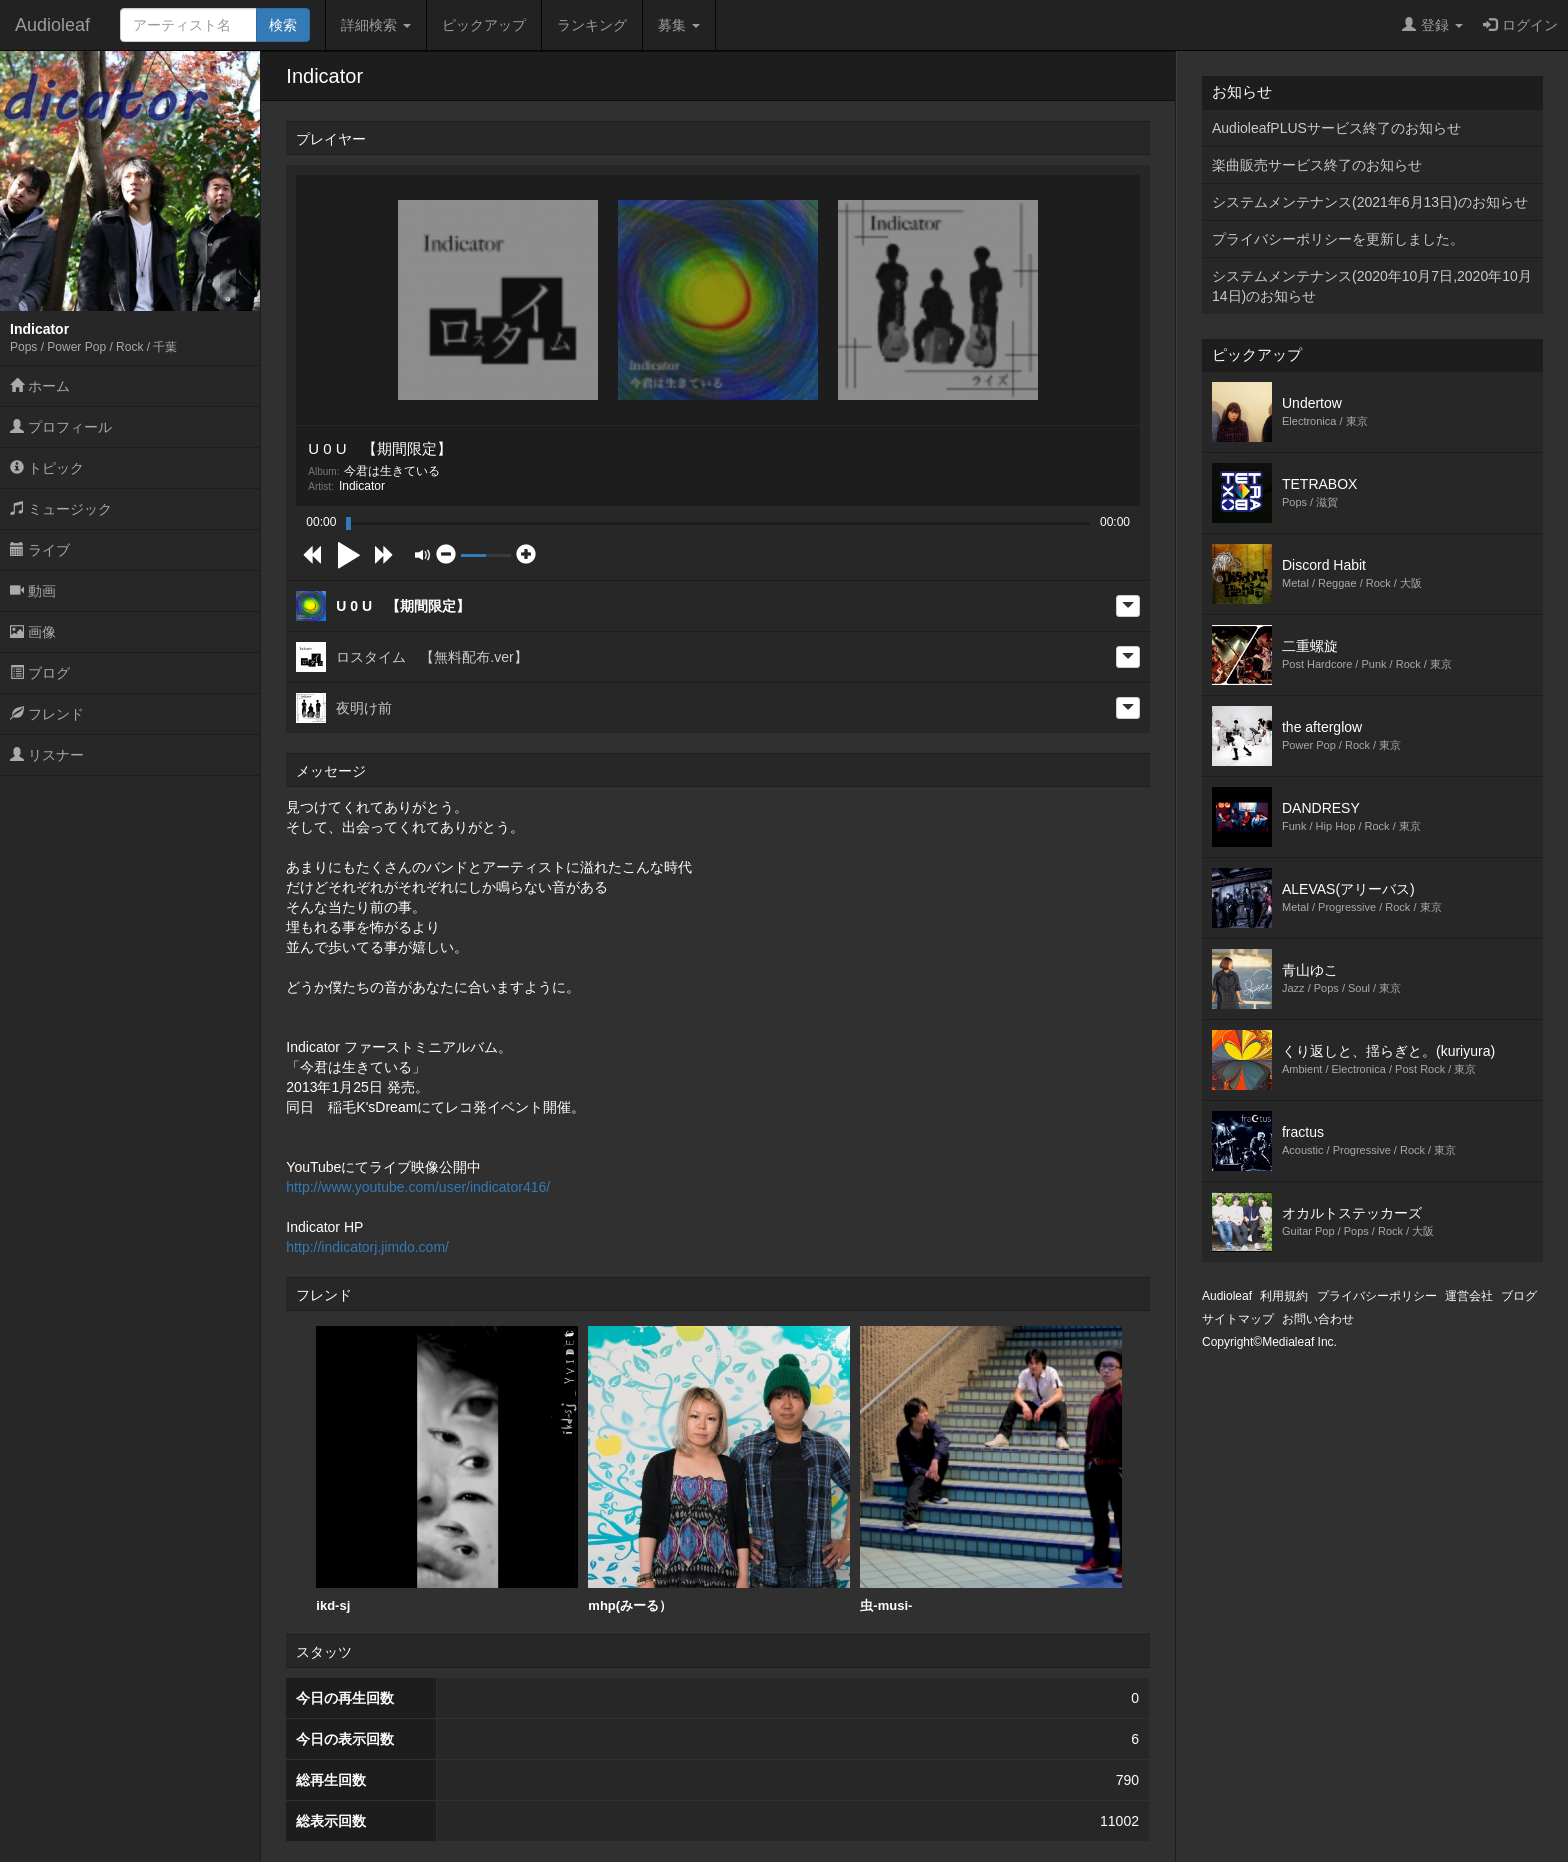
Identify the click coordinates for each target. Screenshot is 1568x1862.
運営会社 (1469, 1296)
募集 (679, 25)
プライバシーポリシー (1377, 1296)
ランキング (592, 25)
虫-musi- (991, 1469)
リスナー (47, 755)
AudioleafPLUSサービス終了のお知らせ (1336, 128)
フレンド (47, 714)
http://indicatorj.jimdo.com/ (367, 1247)
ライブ (40, 550)
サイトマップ (1238, 1319)
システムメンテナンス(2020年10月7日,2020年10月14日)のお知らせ (1372, 286)
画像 (33, 632)
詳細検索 (376, 25)
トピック (47, 468)
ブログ (40, 673)
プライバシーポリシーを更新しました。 (1338, 239)
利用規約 (1284, 1296)
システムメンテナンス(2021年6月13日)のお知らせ (1370, 202)
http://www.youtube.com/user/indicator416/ (418, 1187)
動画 (33, 591)
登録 (1432, 25)
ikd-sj (447, 1469)
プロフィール (61, 427)
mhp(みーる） (719, 1469)
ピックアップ (484, 25)
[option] (447, 1470)
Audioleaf (52, 25)
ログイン (1520, 25)
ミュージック (61, 509)
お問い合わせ (1318, 1319)
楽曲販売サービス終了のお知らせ (1317, 165)
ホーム (40, 386)
